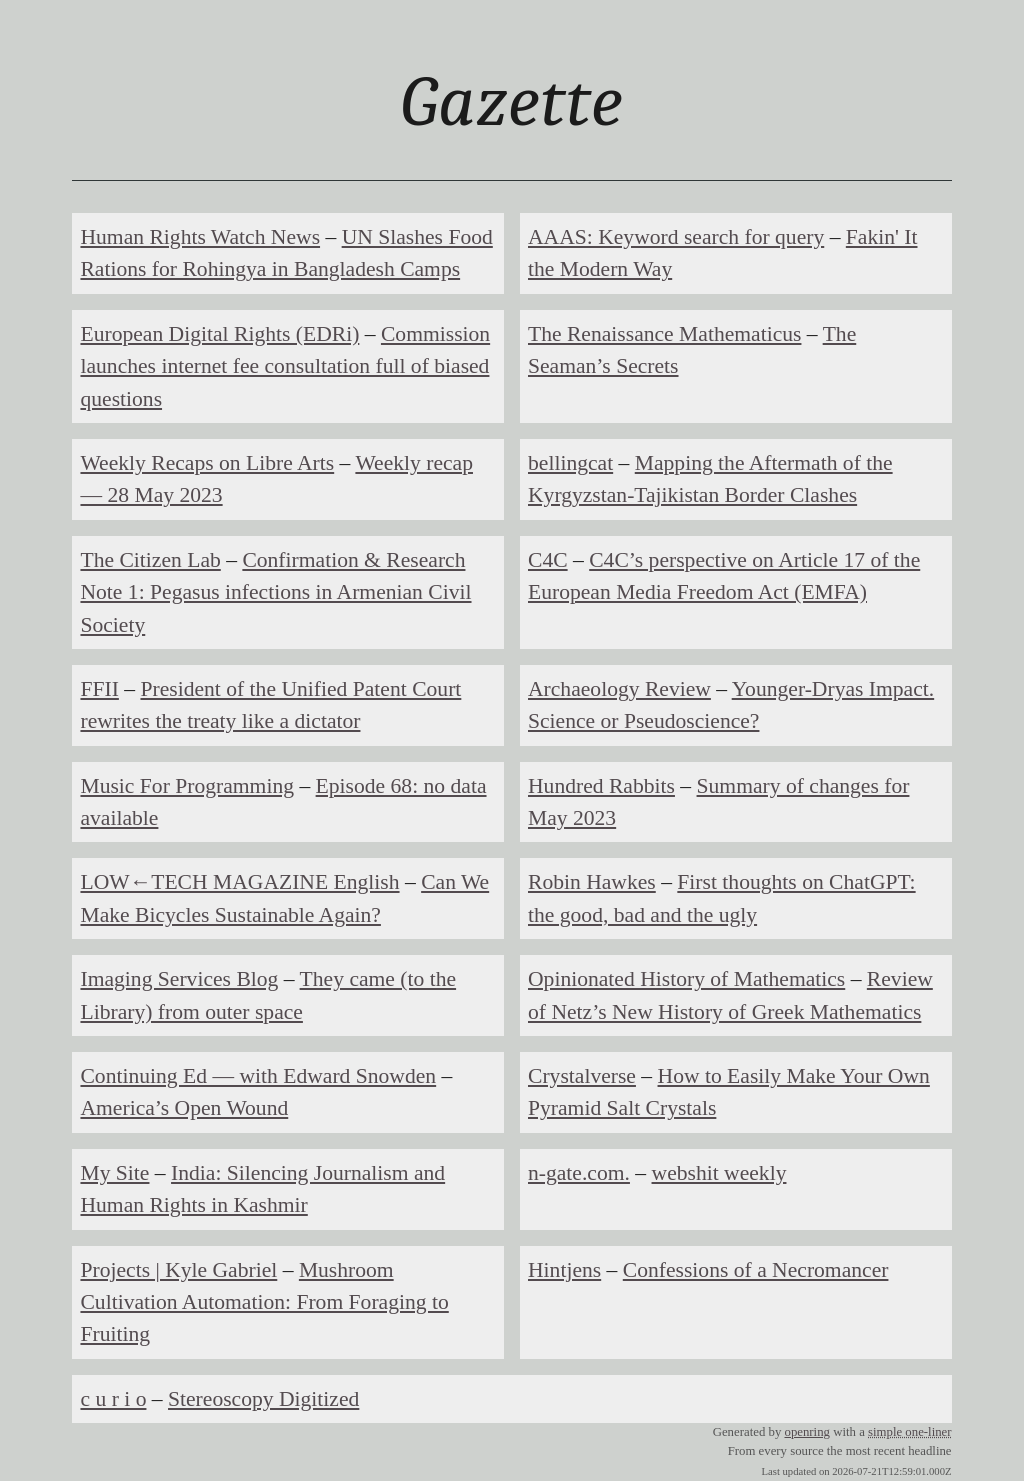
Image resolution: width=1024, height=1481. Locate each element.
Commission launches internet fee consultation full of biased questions (285, 366)
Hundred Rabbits (601, 786)
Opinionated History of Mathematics (686, 979)
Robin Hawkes (592, 882)
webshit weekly (719, 1173)
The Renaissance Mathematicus (664, 334)
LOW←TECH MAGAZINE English (239, 882)
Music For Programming (187, 786)
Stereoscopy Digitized (263, 1399)
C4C (548, 560)
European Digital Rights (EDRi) (219, 334)
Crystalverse (582, 1076)
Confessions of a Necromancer (756, 1270)
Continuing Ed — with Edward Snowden (258, 1076)
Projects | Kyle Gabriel (178, 1270)
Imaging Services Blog (179, 979)
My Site (114, 1173)
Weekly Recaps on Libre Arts (207, 463)
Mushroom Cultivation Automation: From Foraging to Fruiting (264, 1302)
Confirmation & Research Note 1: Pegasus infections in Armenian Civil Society (275, 592)
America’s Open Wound (184, 1108)
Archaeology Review (619, 689)
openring (807, 1432)
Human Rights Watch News (200, 237)
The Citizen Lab (150, 560)
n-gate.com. (579, 1173)
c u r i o (113, 1399)
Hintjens (564, 1270)
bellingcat (570, 463)
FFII (99, 689)
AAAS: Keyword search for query (676, 237)
